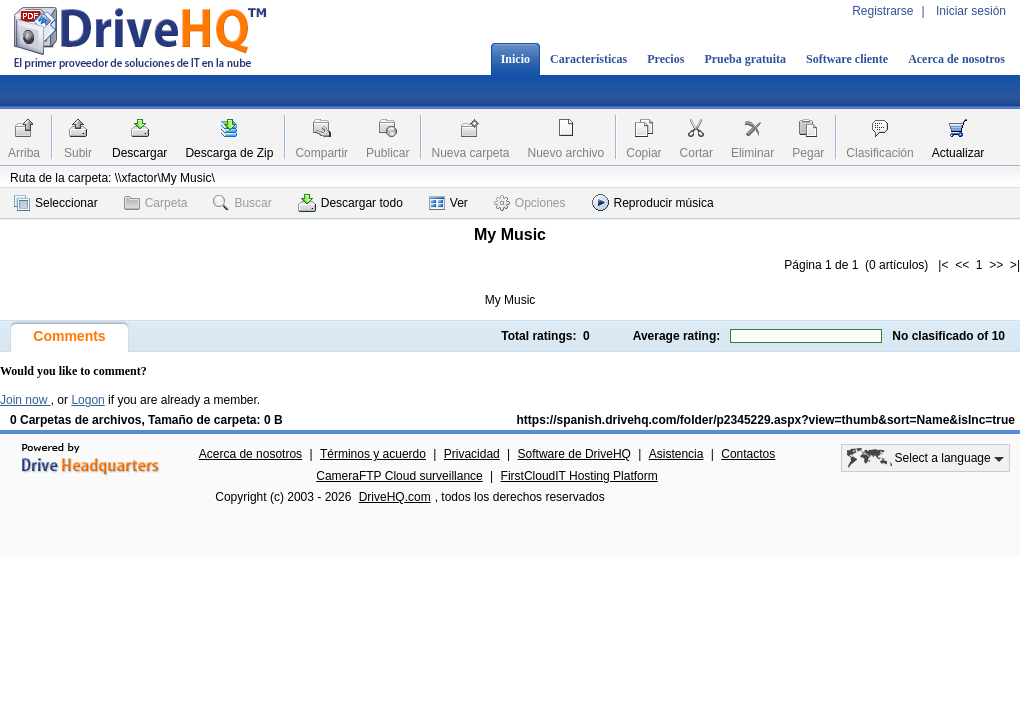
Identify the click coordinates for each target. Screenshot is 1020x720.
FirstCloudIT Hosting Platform (579, 476)
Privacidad (472, 454)
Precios (665, 59)
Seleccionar (56, 203)
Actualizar (958, 153)
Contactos (748, 454)
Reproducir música (653, 202)
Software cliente (847, 59)
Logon (87, 400)
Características (588, 59)
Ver (448, 203)
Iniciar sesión (971, 11)
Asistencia (676, 454)
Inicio (515, 59)
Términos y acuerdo (373, 454)
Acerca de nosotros (956, 59)
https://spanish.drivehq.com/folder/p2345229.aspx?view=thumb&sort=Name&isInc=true (766, 420)
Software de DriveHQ (574, 454)
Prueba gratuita (745, 59)
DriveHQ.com (395, 497)
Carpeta (156, 203)
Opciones (530, 203)
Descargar (139, 153)
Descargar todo (350, 203)
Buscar (242, 203)
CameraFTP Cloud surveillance (399, 476)
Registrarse (882, 11)
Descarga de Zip (229, 153)
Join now (25, 400)
